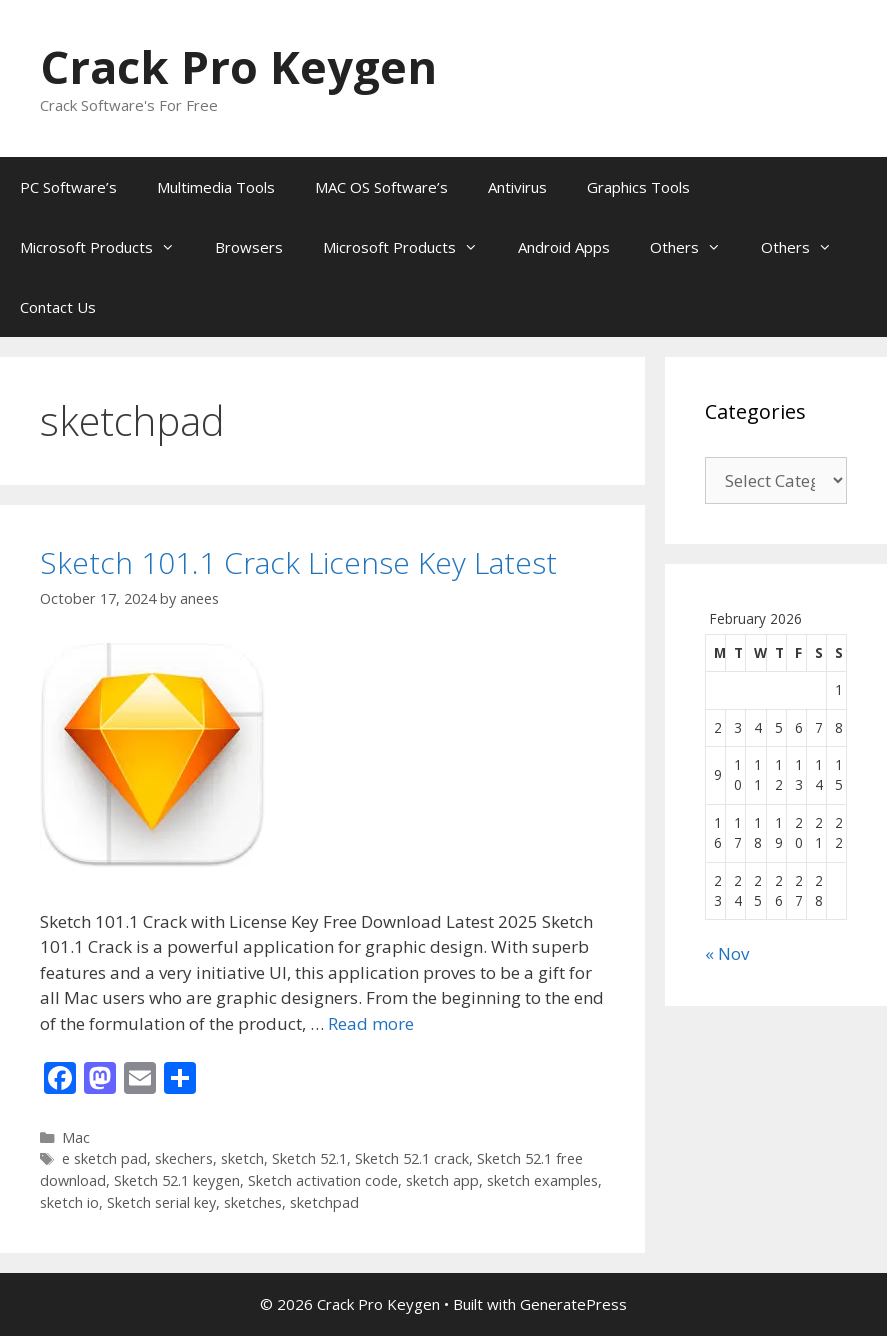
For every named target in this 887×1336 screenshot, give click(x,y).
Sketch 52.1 (309, 1158)
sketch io (69, 1202)
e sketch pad (104, 1158)
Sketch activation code (323, 1180)
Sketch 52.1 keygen (177, 1180)
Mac (76, 1137)
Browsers (249, 247)
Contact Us (58, 307)
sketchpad (324, 1202)
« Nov (727, 953)
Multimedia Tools (216, 187)
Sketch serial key (161, 1202)
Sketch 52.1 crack (412, 1158)
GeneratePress (573, 1304)
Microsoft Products (107, 247)
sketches (253, 1202)
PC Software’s (68, 187)
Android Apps (564, 247)
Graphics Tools (638, 187)
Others (695, 247)
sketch (242, 1158)
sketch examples (542, 1180)
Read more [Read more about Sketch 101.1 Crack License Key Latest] (371, 1023)
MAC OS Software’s (381, 187)
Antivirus (517, 187)
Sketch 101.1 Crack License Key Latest (298, 562)
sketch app (442, 1180)
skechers (184, 1158)
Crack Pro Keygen (238, 66)
